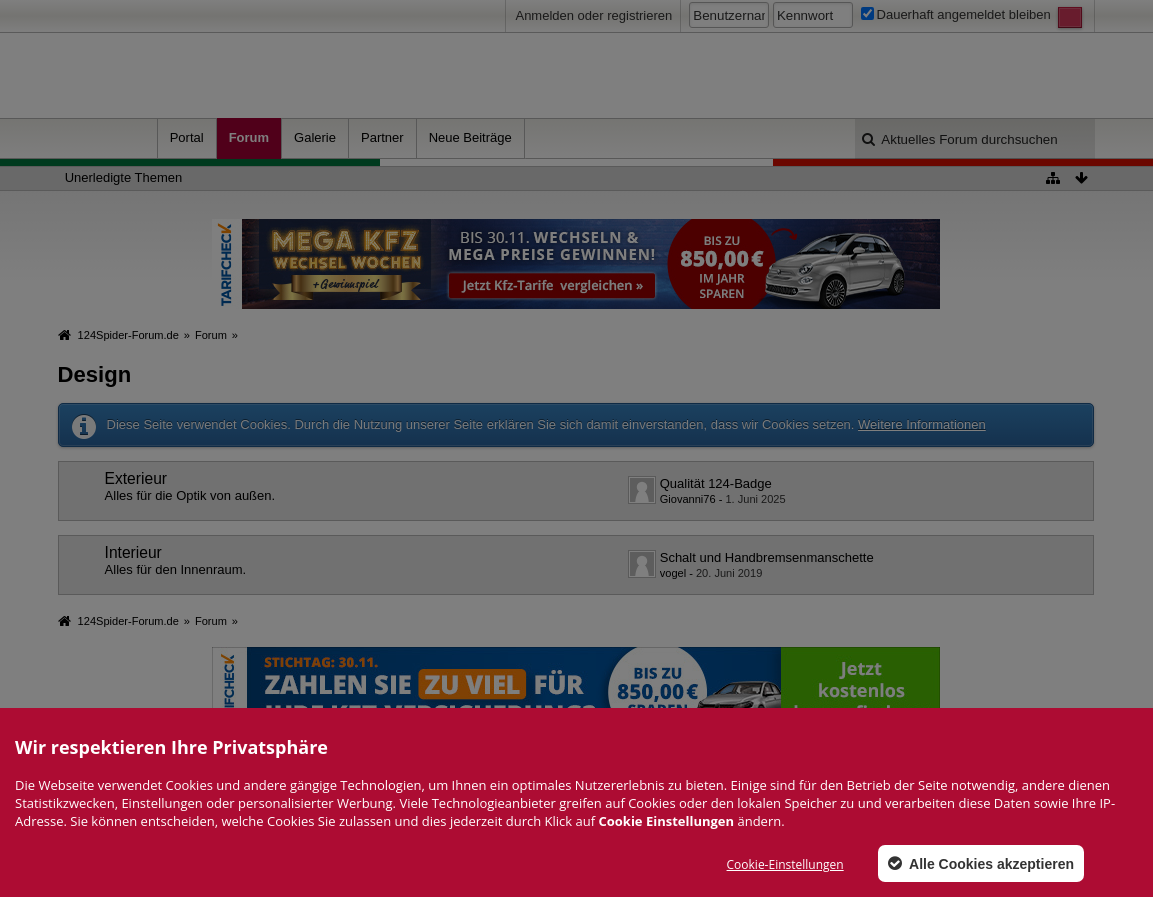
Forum (249, 137)
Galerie (315, 137)
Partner (382, 137)
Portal (187, 137)
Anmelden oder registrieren (593, 15)
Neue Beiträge (470, 137)
